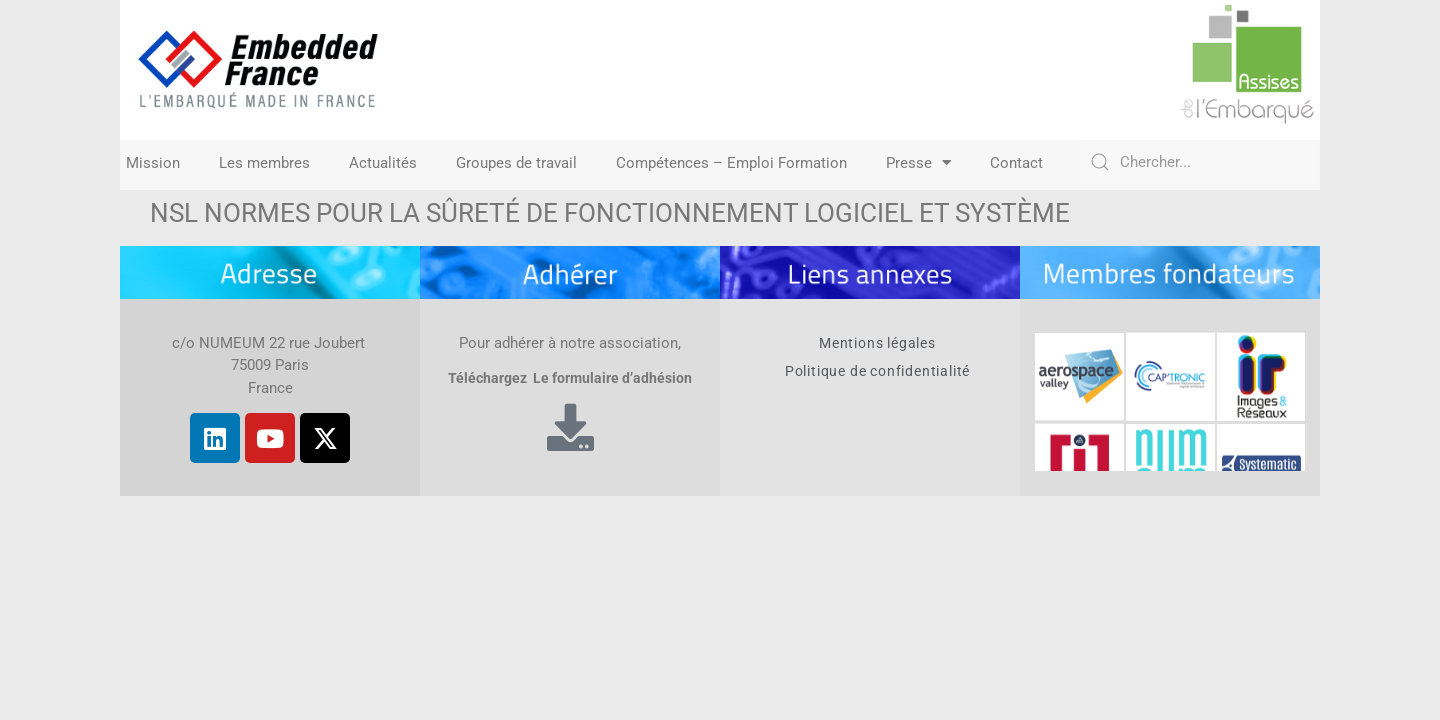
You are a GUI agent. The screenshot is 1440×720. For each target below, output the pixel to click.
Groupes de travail (516, 163)
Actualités (383, 163)
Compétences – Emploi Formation (731, 163)
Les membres (264, 163)
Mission (153, 163)
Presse (918, 163)
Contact (1016, 163)
